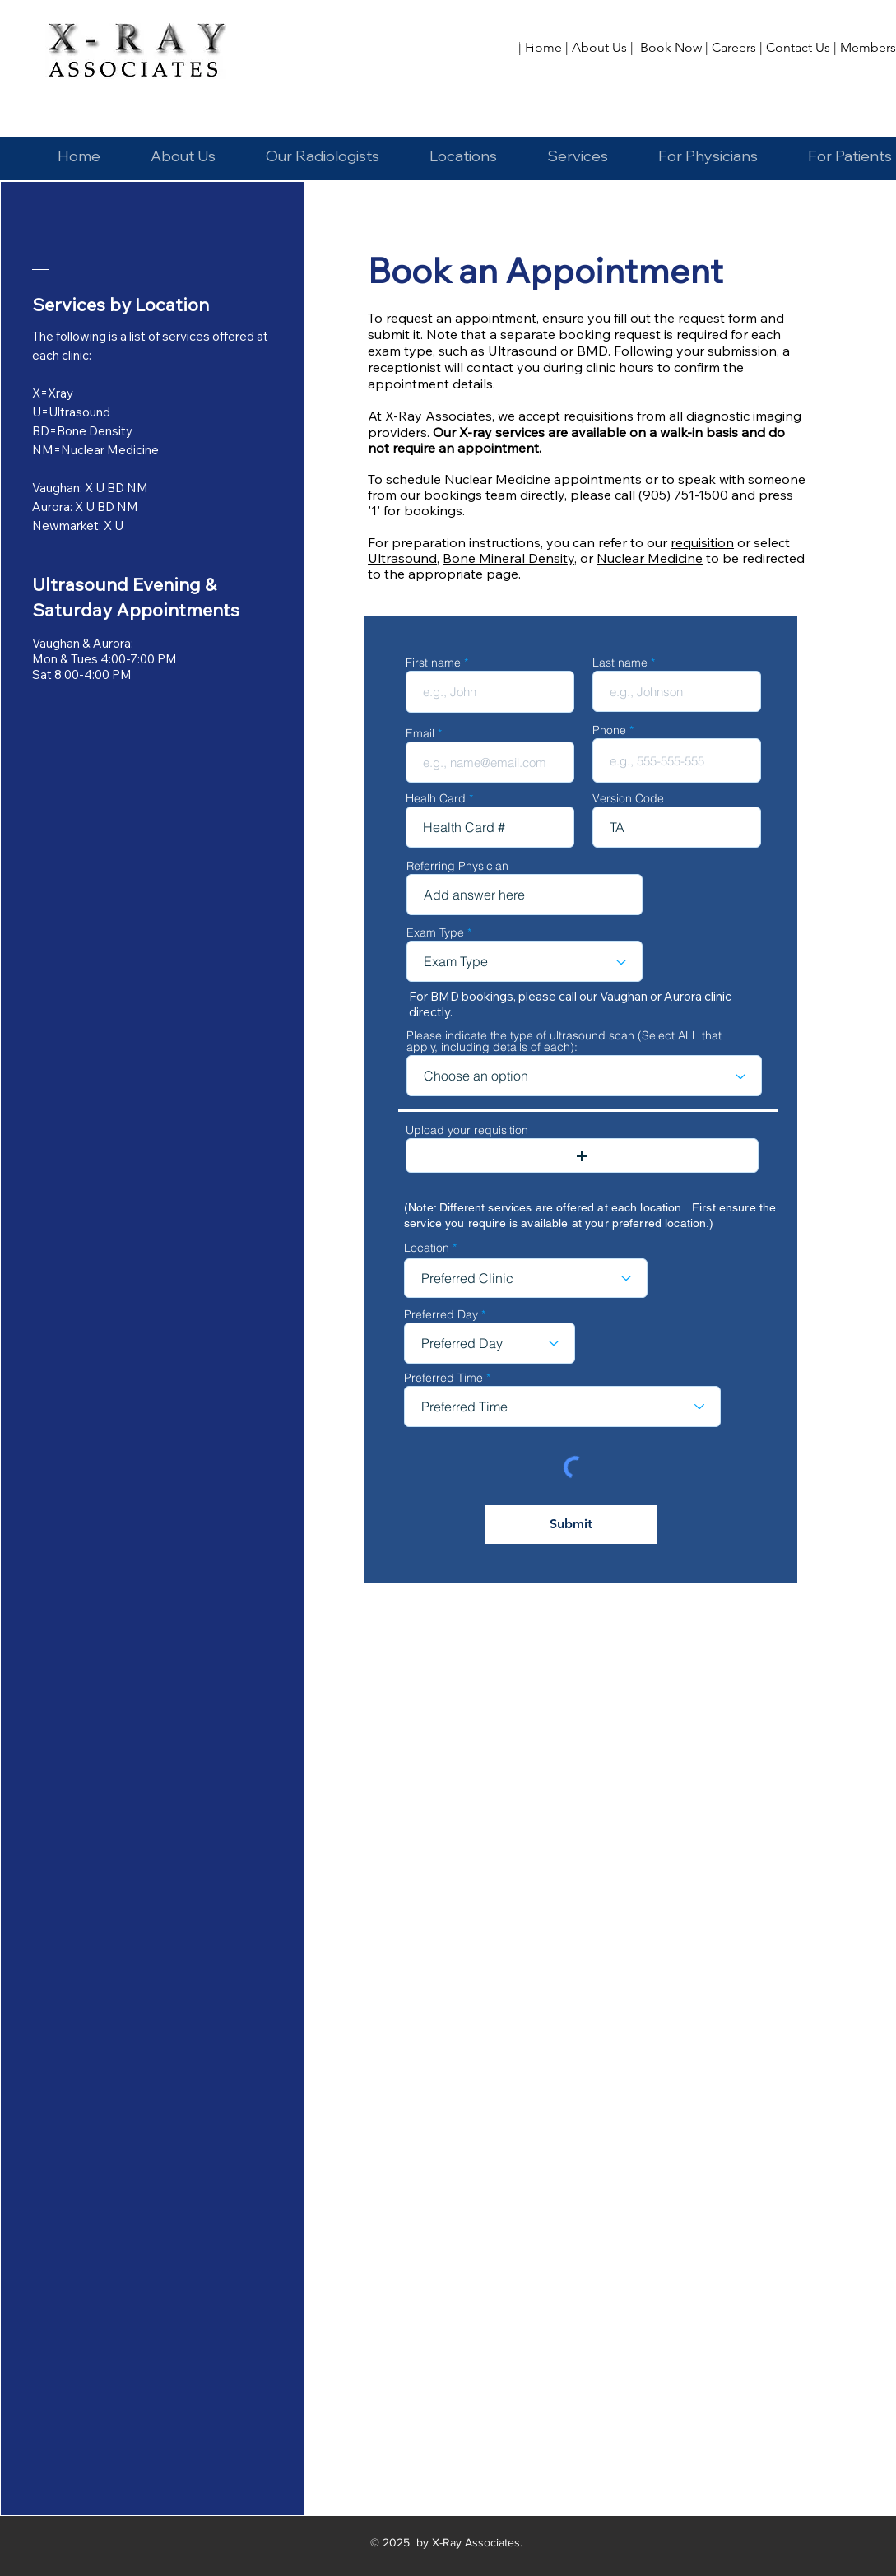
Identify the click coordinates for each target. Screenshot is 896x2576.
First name (433, 662)
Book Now (671, 47)
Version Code (628, 798)
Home (543, 47)
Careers (734, 47)
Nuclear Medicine (650, 558)
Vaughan (624, 996)
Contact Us (798, 47)
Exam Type (435, 932)
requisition (702, 542)
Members (868, 47)
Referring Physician (457, 866)
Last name (620, 662)
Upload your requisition (467, 1130)
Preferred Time (443, 1377)
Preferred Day (441, 1314)
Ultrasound (402, 558)
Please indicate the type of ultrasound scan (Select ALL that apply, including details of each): (564, 1041)
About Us (599, 47)
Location (426, 1247)
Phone (609, 730)
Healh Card (436, 798)
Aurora (683, 996)
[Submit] (571, 1524)
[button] (463, 149)
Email (420, 733)
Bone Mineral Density (508, 558)
